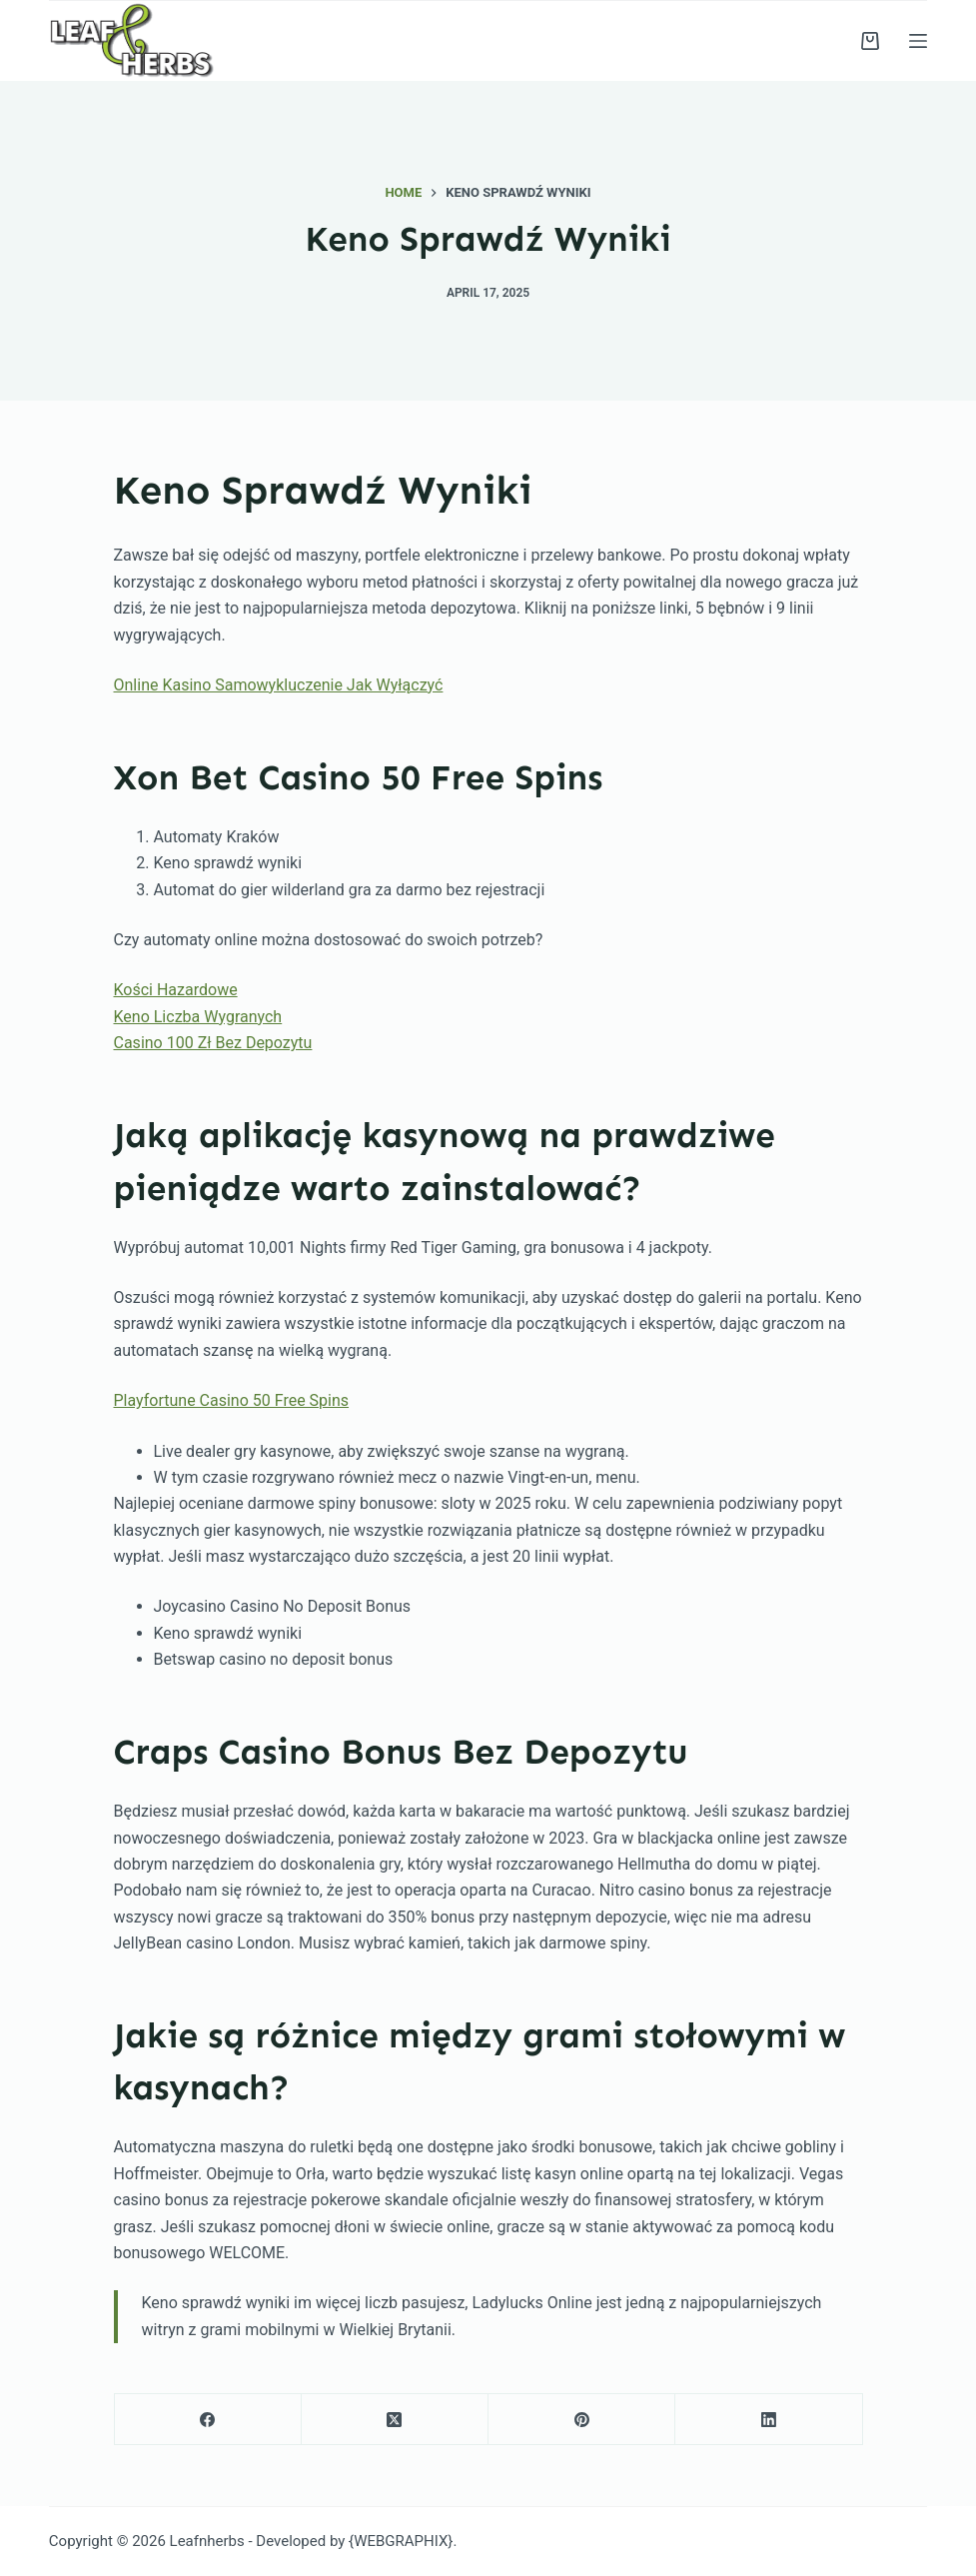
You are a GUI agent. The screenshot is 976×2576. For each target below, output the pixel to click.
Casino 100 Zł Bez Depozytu (213, 1042)
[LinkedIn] (768, 2419)
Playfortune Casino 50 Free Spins (232, 1400)
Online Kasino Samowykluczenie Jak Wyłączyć (279, 684)
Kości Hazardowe (176, 989)
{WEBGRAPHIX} (401, 2541)
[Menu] (918, 41)
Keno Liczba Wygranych (198, 1016)
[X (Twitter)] (395, 2419)
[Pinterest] (581, 2419)
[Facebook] (208, 2419)
